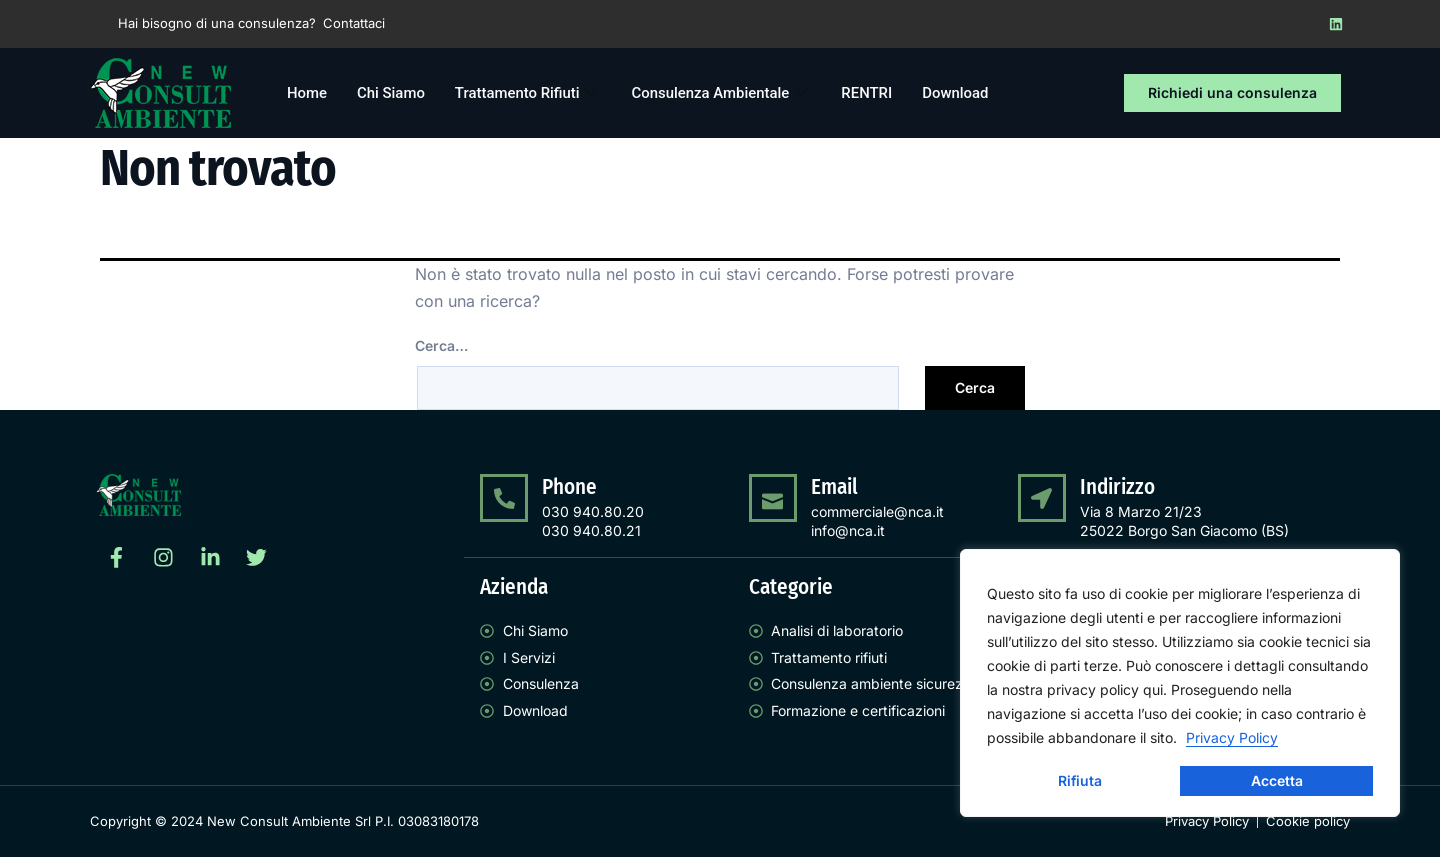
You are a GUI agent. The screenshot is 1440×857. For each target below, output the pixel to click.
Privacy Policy (1232, 737)
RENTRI (869, 93)
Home (307, 93)
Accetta (1277, 780)
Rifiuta (1080, 780)
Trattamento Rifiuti (530, 93)
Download (958, 93)
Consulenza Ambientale (723, 93)
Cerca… (441, 345)
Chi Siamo (391, 93)
